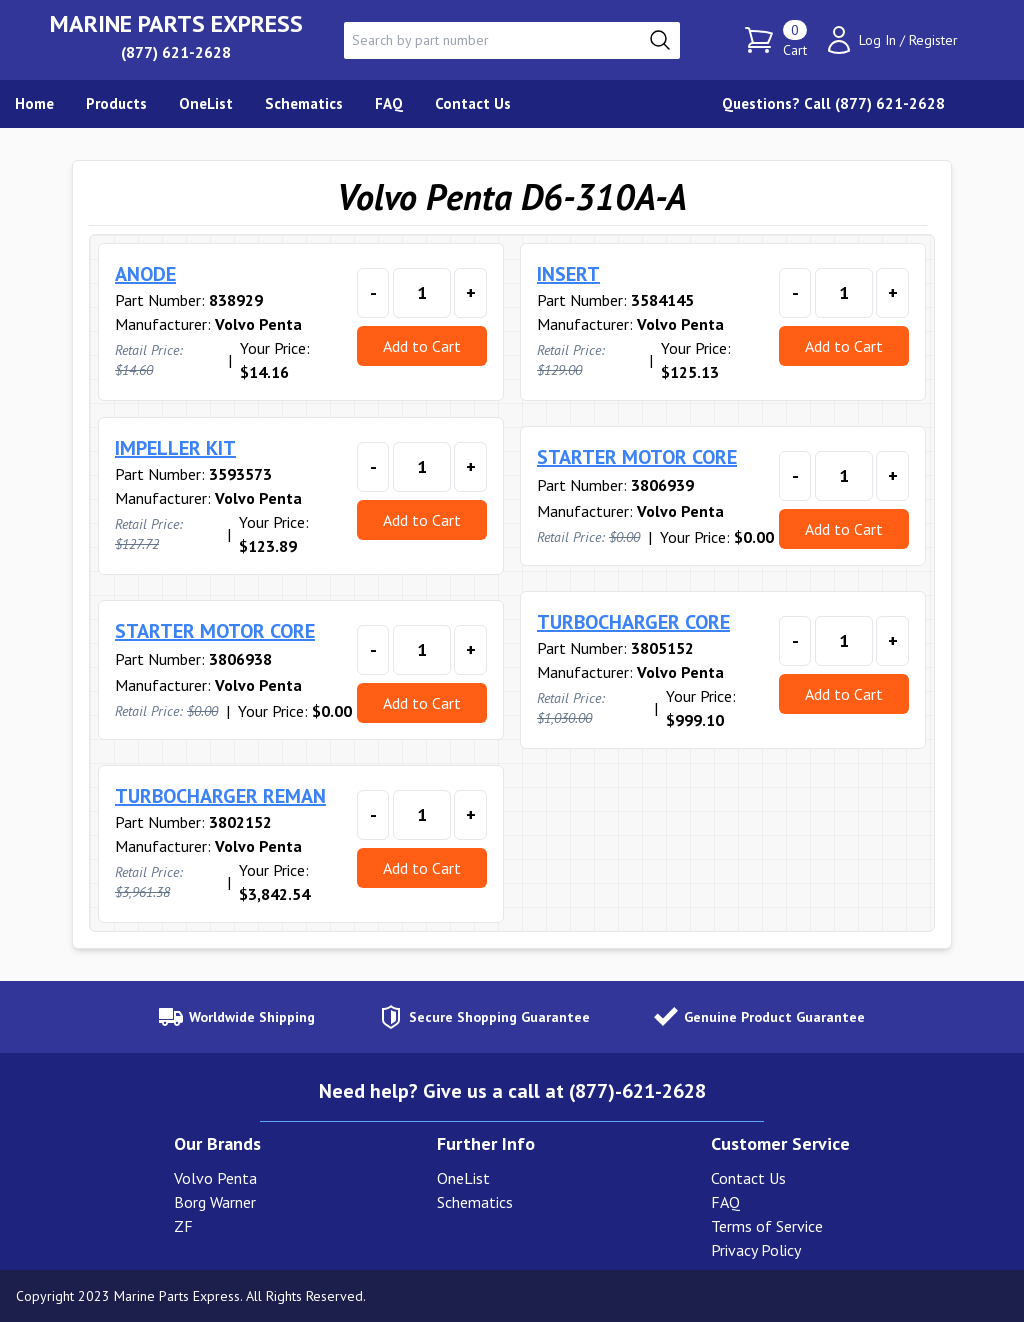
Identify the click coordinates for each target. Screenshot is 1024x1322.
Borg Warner (215, 1202)
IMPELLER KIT (175, 448)
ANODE (145, 274)
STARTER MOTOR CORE (637, 457)
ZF (183, 1226)
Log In (877, 40)
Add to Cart (422, 346)
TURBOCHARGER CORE (633, 622)
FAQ (725, 1202)
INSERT (568, 274)
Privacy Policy (756, 1250)
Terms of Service (767, 1226)
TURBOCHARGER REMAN (220, 796)
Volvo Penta (215, 1178)
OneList (463, 1178)
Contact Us (748, 1178)
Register (933, 40)
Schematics (475, 1202)
